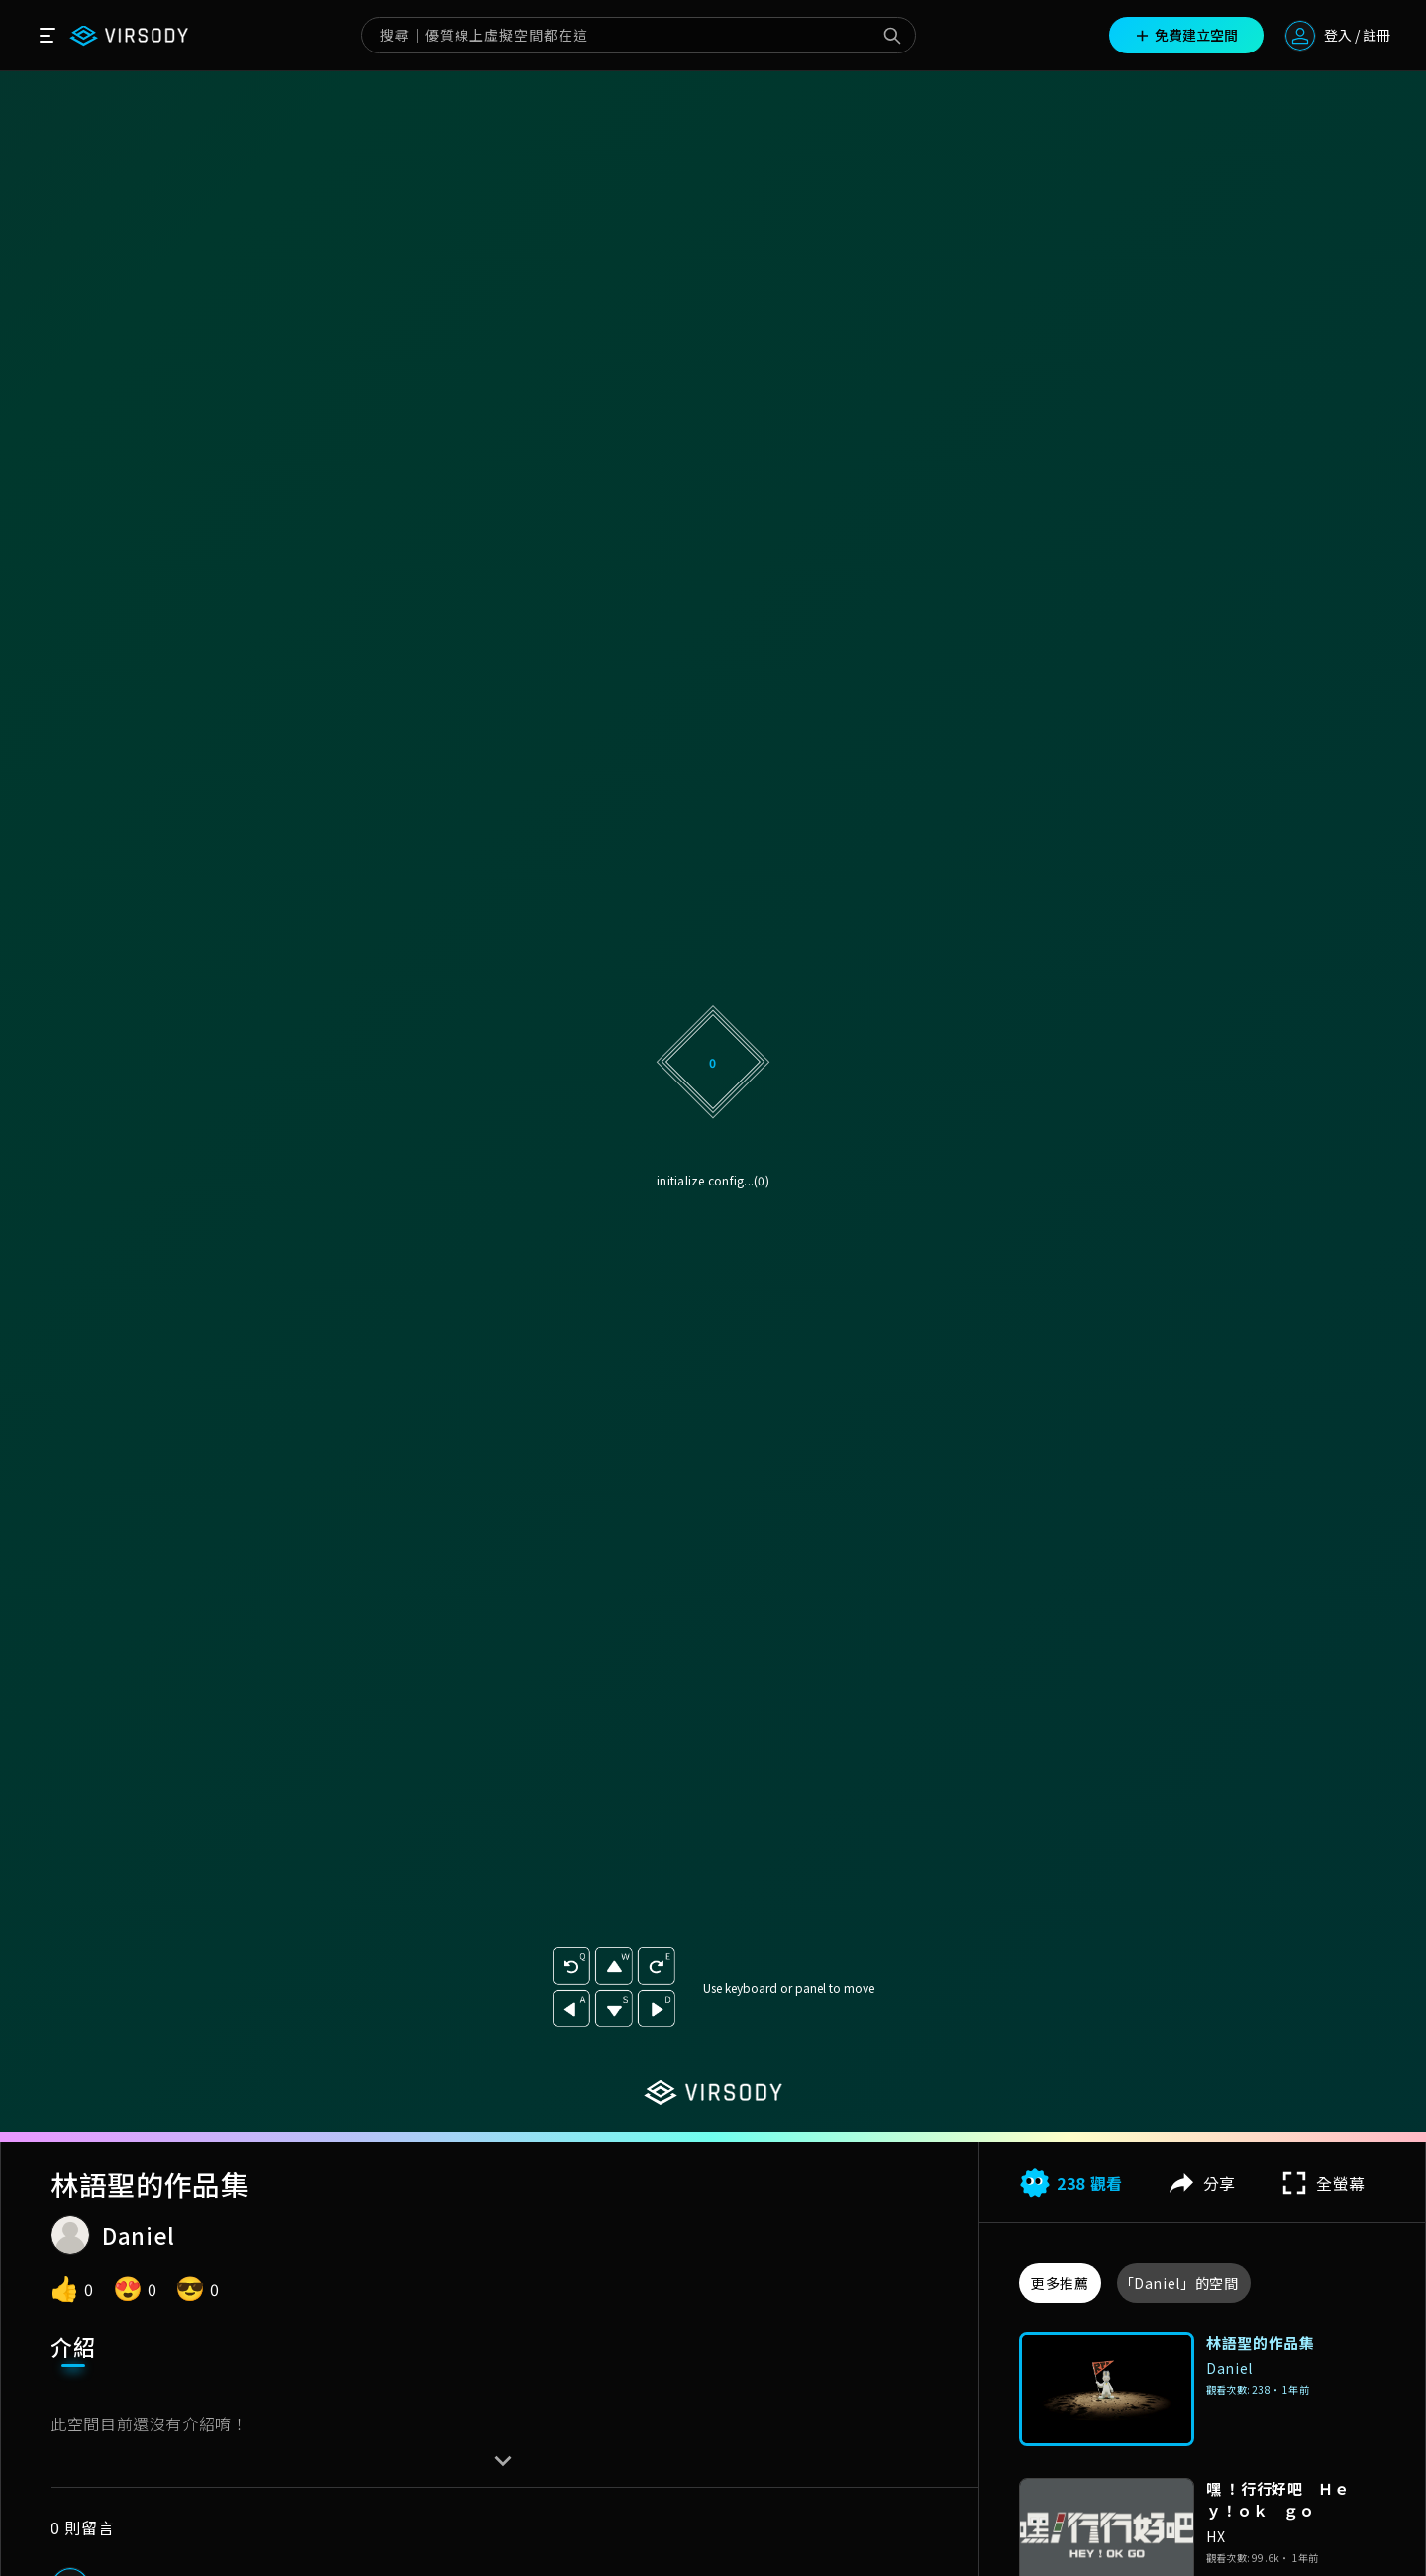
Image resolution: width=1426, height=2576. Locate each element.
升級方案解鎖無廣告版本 (713, 1278)
